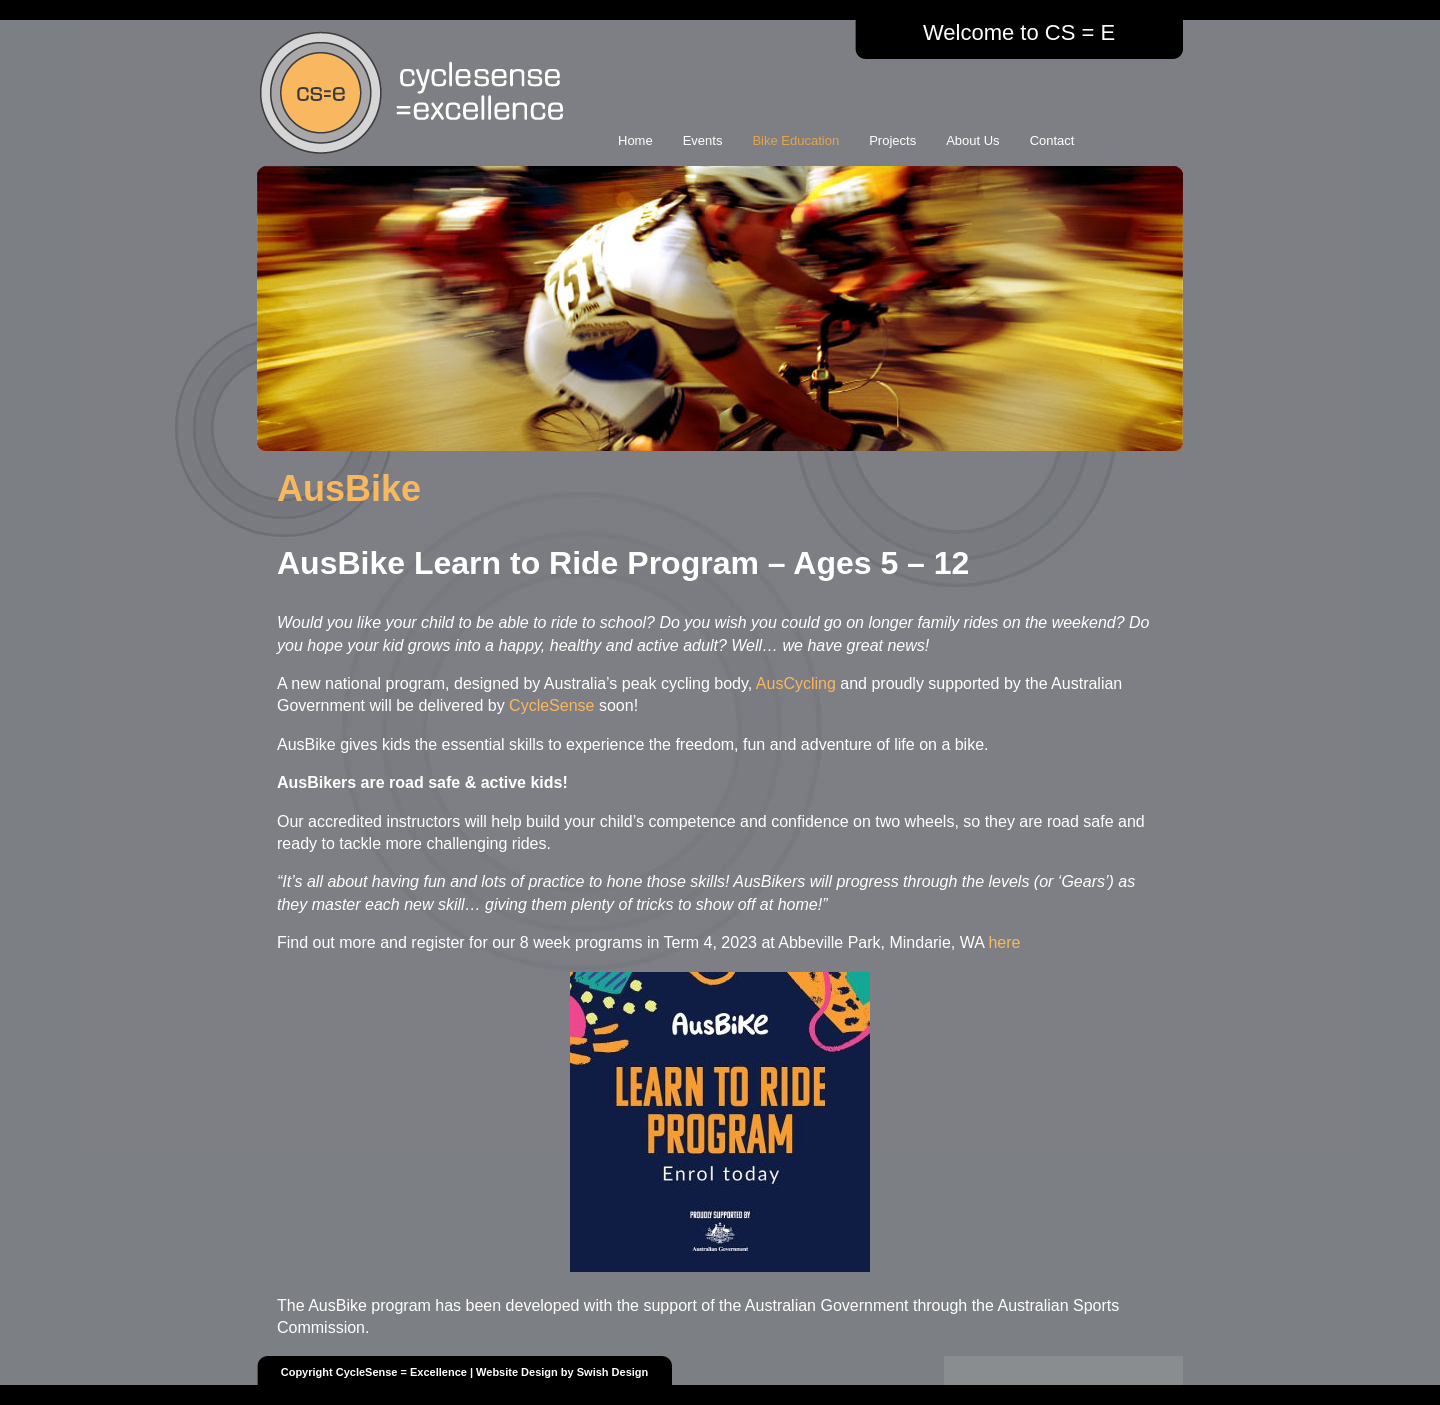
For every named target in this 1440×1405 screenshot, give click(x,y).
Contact (1052, 140)
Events (703, 140)
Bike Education (795, 140)
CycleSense (551, 705)
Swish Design (613, 1372)
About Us (972, 140)
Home (635, 140)
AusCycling (796, 683)
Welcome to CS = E (1019, 32)
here (1004, 942)
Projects (892, 140)
